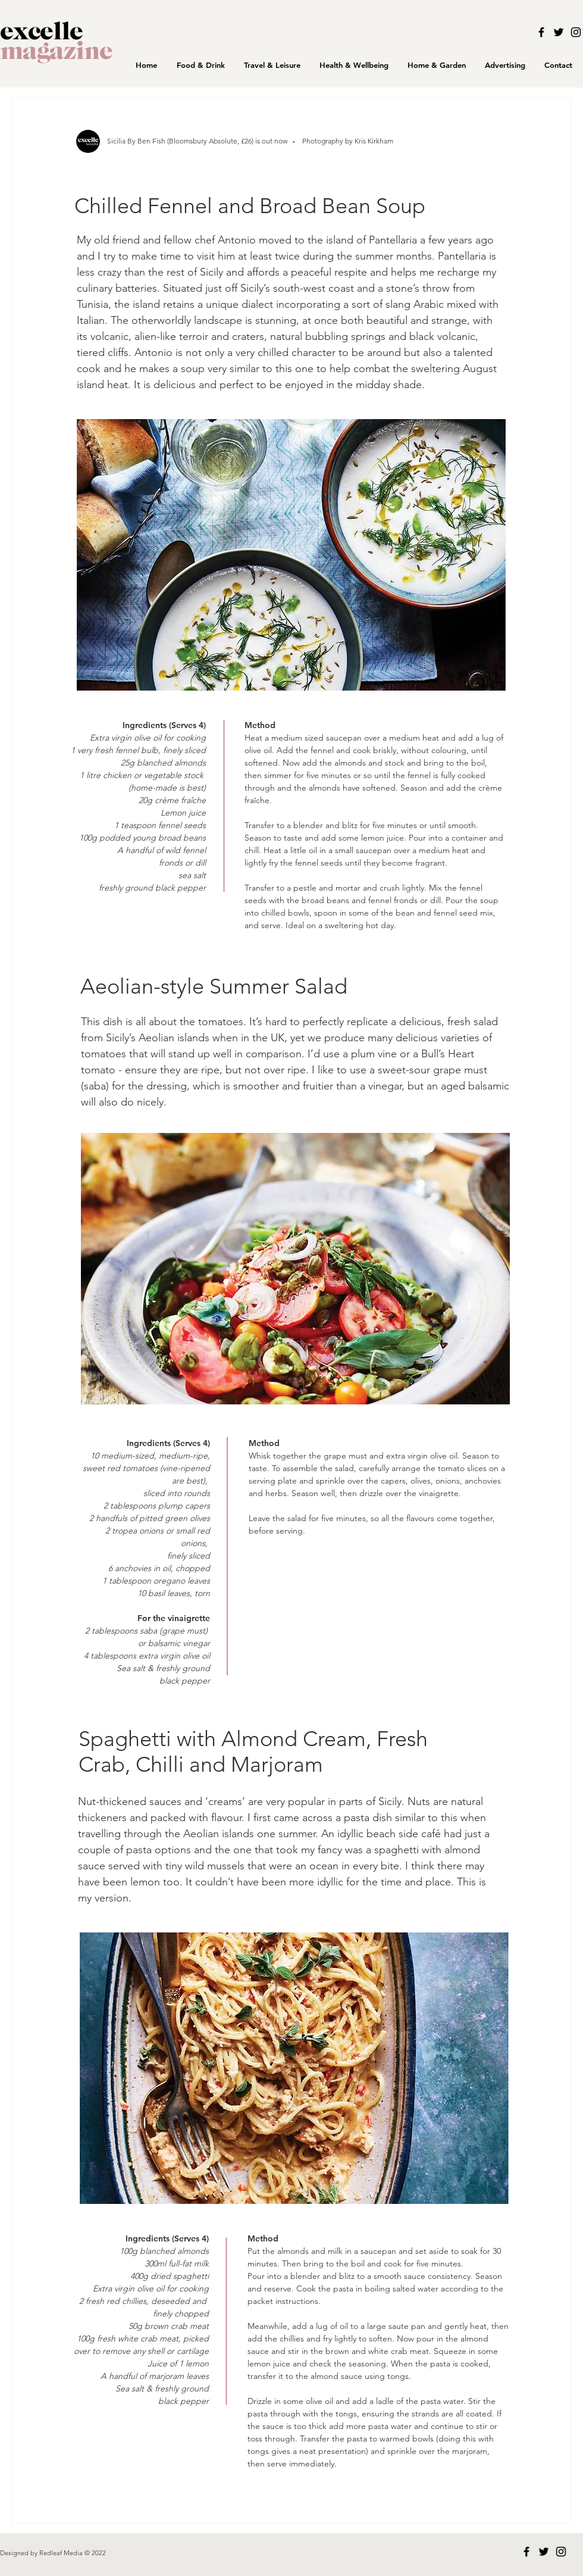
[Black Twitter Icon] (558, 32)
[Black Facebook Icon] (541, 32)
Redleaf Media (61, 2553)
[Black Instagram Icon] (575, 32)
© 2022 (95, 2553)
